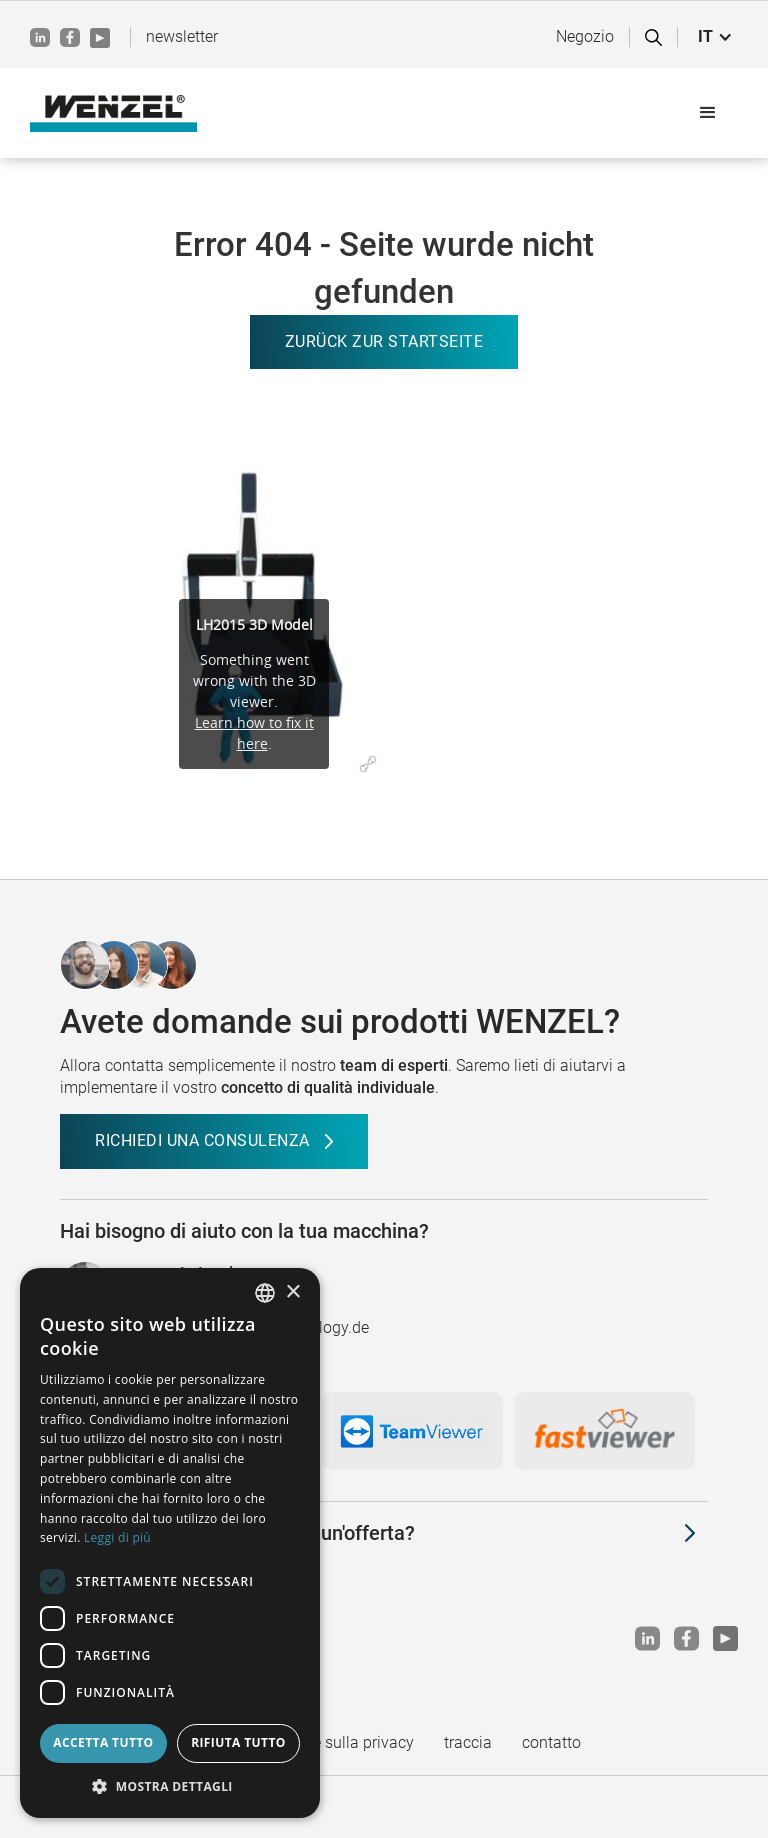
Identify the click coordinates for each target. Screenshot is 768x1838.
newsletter (182, 36)
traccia (468, 1742)
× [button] (292, 1292)
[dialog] (170, 1543)
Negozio (585, 36)
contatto (551, 1742)
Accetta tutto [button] (103, 1742)
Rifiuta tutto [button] (238, 1742)
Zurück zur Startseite (384, 341)
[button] (715, 37)
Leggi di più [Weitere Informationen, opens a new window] (117, 1537)
